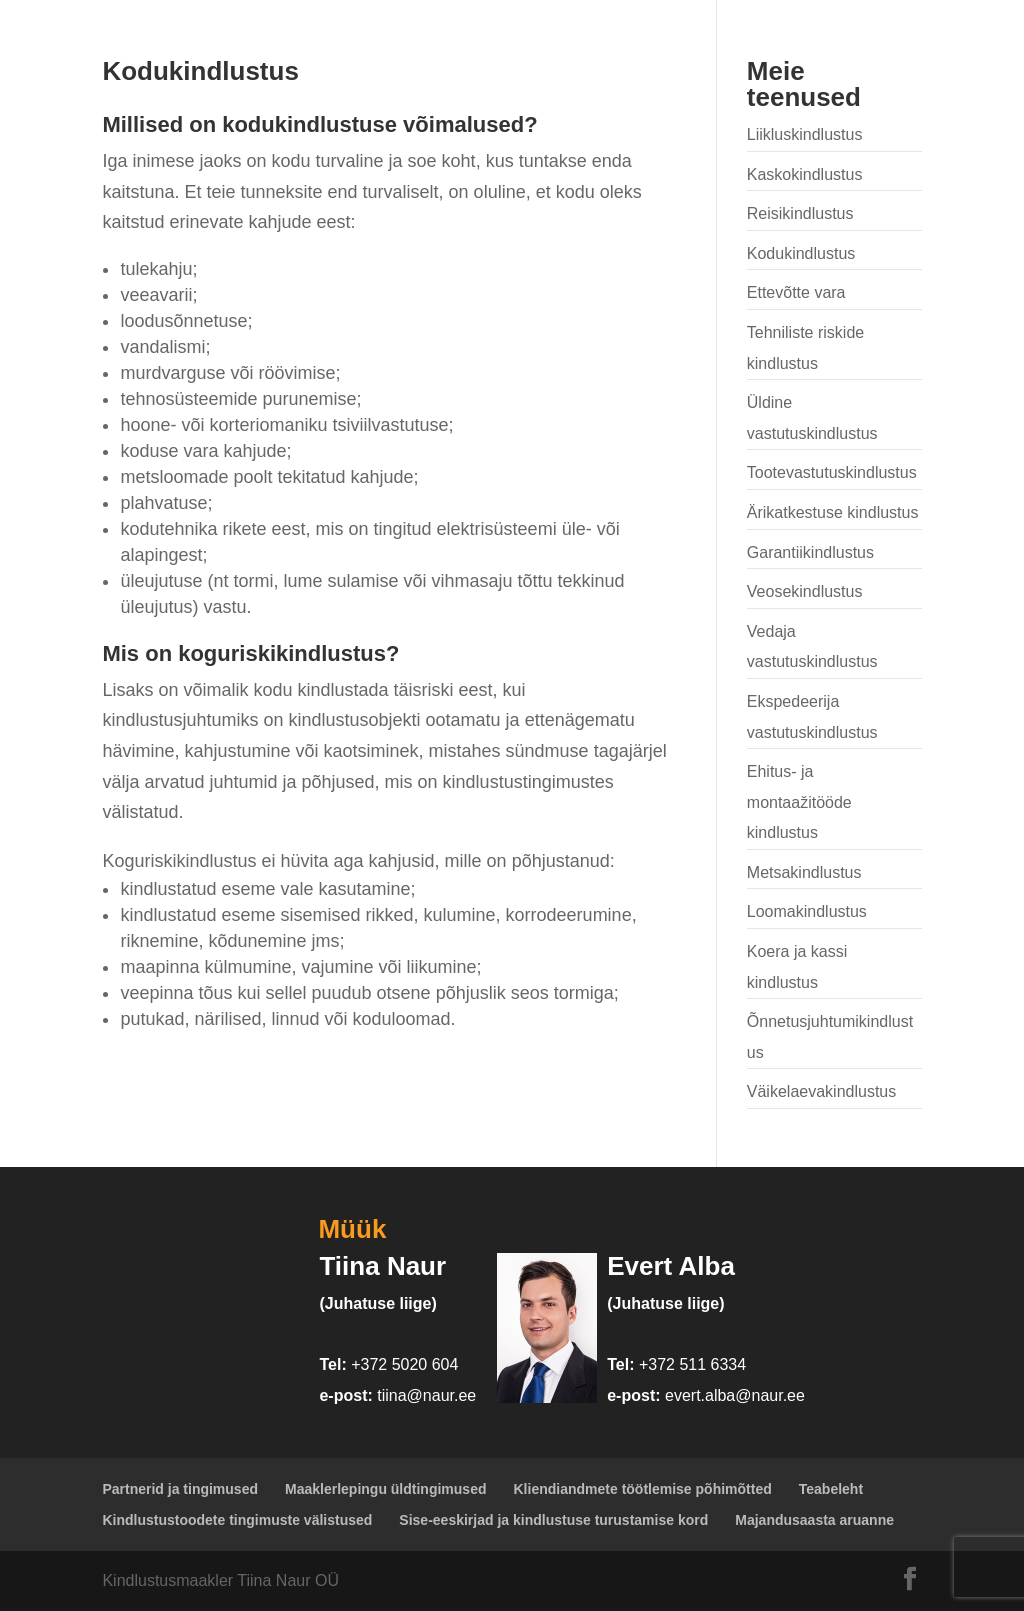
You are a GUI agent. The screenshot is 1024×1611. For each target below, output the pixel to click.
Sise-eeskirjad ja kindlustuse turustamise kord (553, 1520)
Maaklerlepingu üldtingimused (385, 1489)
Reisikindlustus (800, 213)
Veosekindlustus (805, 591)
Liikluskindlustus (805, 134)
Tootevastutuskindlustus (832, 472)
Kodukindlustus (801, 253)
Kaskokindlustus (805, 174)
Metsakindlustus (804, 872)
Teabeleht (831, 1489)
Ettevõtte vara (796, 292)
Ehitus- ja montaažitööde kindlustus (799, 802)
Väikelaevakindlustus (821, 1091)
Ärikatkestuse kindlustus (833, 512)
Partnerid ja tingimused (180, 1489)
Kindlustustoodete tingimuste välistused (237, 1520)
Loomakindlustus (807, 911)
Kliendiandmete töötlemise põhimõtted (643, 1489)
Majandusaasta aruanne (814, 1520)
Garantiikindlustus (810, 552)
